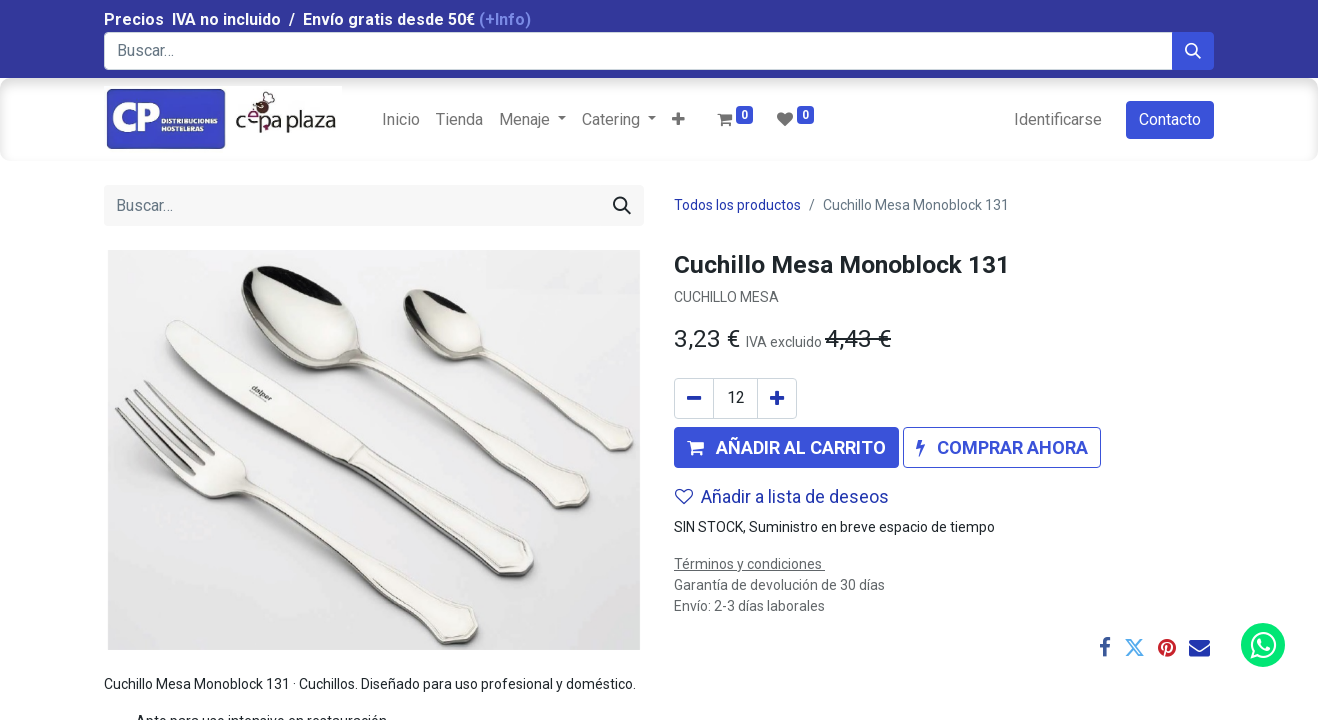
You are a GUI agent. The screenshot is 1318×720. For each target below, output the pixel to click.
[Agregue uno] (777, 398)
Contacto (1170, 119)
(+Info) (505, 19)
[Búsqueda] (1193, 51)
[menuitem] (401, 120)
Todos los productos (737, 205)
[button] (678, 120)
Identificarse (1058, 119)
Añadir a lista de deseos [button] (782, 496)
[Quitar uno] (694, 398)
